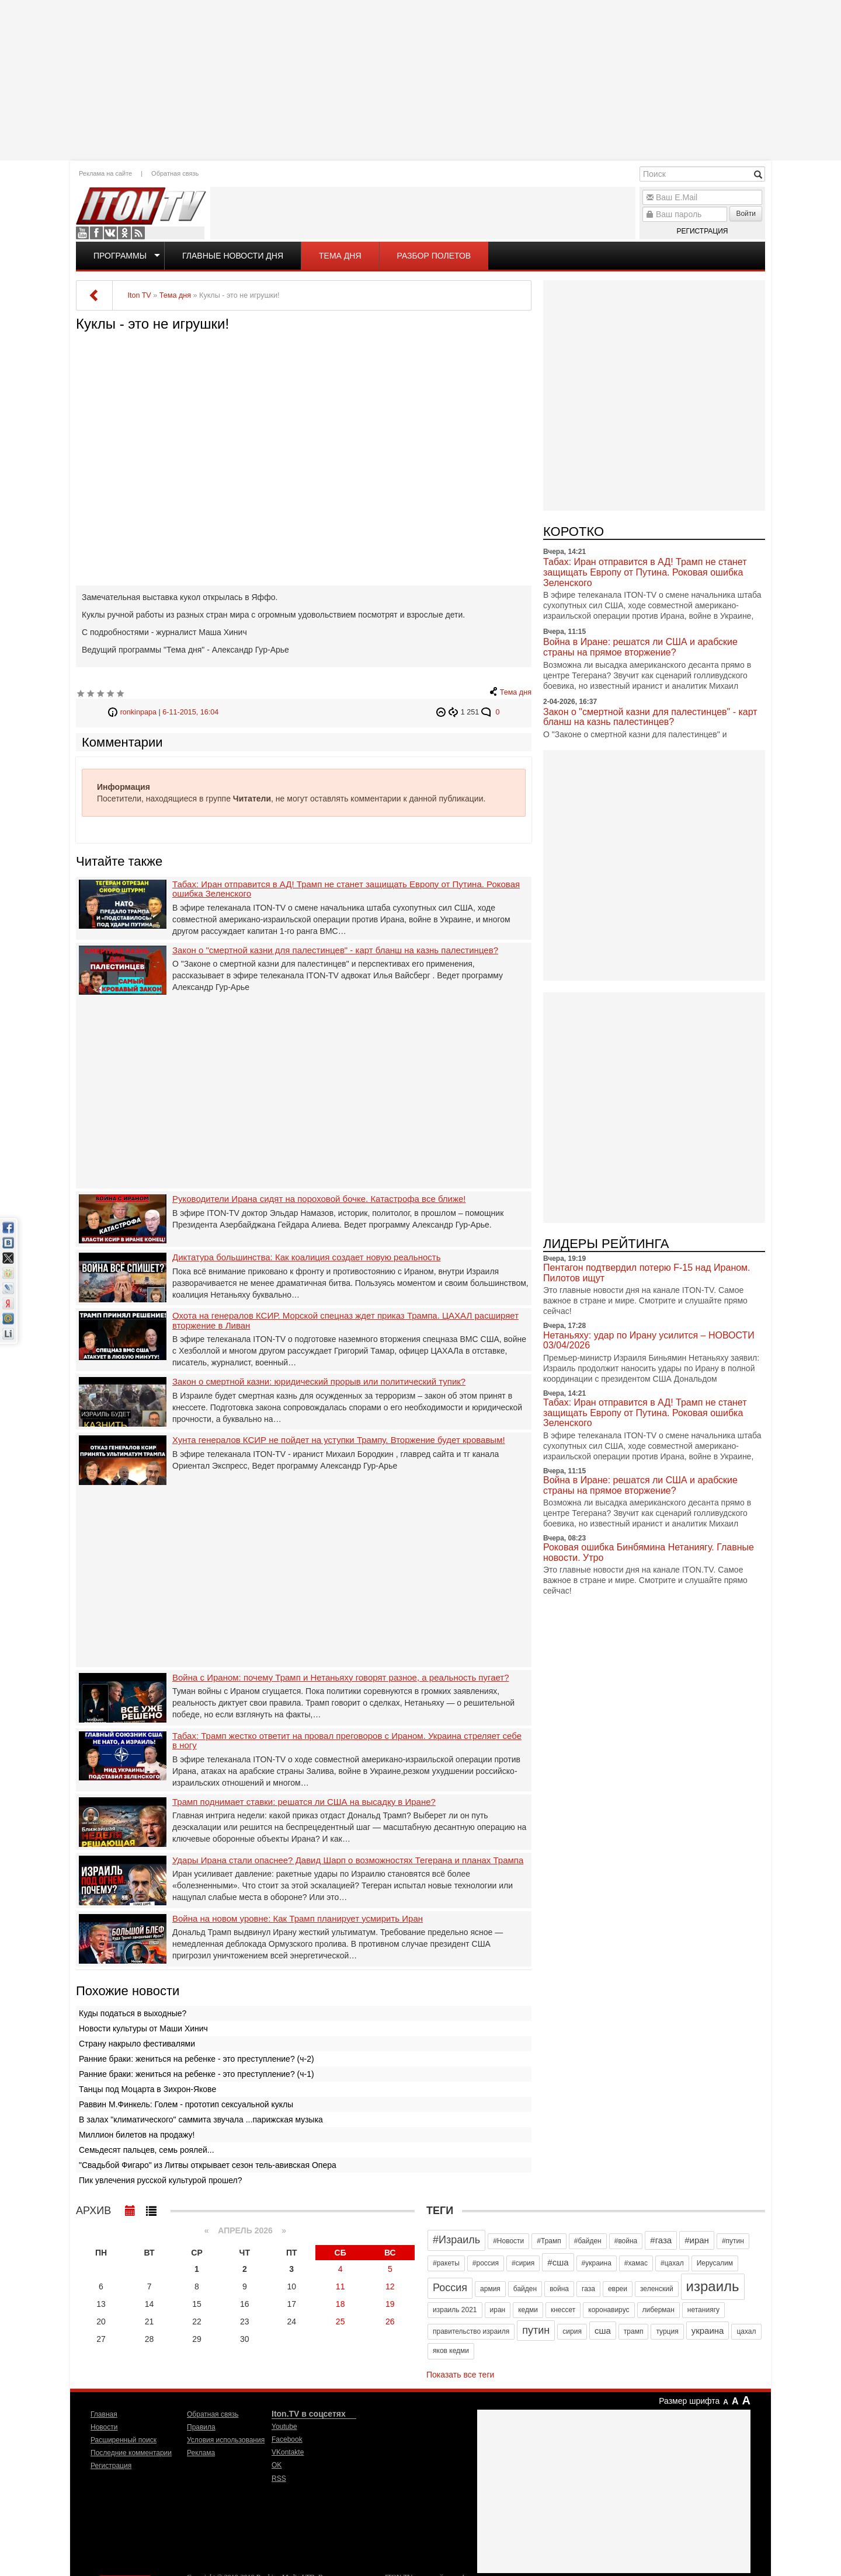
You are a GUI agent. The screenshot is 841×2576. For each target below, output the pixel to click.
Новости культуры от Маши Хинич (143, 2028)
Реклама (201, 2453)
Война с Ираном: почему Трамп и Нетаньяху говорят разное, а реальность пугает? (340, 1677)
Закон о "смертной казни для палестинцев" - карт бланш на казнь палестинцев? (335, 950)
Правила (201, 2427)
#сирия (523, 2263)
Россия (450, 2287)
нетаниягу (703, 2310)
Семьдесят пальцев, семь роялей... (146, 2150)
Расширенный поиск (124, 2440)
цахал (746, 2331)
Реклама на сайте (105, 173)
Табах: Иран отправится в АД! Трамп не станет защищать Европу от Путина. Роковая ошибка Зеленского (346, 889)
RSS (138, 232)
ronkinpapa (138, 712)
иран (498, 2310)
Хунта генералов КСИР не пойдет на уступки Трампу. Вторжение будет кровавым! (338, 1440)
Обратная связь (175, 173)
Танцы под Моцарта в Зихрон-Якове (147, 2089)
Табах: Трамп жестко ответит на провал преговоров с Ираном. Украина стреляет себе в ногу (347, 1741)
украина (707, 2331)
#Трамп (549, 2241)
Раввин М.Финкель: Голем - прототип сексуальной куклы (186, 2104)
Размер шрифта (689, 2401)
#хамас (636, 2263)
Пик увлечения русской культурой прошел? (160, 2180)
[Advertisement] (420, 79)
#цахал (672, 2263)
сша (603, 2331)
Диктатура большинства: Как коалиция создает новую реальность (306, 1257)
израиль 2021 (455, 2310)
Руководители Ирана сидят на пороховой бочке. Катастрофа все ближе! (319, 1199)
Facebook (96, 232)
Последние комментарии (131, 2453)
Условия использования (226, 2440)
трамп (634, 2331)
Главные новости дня (232, 255)
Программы (120, 255)
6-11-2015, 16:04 (190, 712)
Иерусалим (715, 2263)
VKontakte (110, 232)
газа (588, 2289)
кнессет (563, 2310)
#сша (557, 2262)
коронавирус (608, 2310)
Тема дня (340, 255)
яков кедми (451, 2351)
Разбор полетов (434, 255)
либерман (658, 2310)
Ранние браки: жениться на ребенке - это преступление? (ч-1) (196, 2074)
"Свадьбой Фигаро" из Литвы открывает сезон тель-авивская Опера (207, 2165)
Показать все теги (460, 2374)
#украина (596, 2263)
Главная (104, 2414)
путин (536, 2330)
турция (667, 2331)
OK (124, 232)
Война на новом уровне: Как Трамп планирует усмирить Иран (297, 1918)
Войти (746, 214)
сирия (572, 2331)
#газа (661, 2240)
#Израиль (456, 2240)
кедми (528, 2310)
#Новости (508, 2241)
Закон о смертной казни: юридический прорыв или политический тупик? (318, 1381)
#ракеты (446, 2263)
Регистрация (702, 231)
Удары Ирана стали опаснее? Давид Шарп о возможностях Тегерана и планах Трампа (347, 1860)
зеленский (656, 2289)
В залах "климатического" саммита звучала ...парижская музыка (201, 2119)
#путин (733, 2241)
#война (626, 2241)
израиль (712, 2286)
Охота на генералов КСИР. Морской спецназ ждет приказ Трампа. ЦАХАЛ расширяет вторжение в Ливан (345, 1320)
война (559, 2289)
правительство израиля (471, 2331)
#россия (485, 2263)
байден (525, 2289)
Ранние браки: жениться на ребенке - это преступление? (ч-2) (196, 2058)
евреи (617, 2289)
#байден (588, 2241)
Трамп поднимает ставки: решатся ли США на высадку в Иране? (304, 1802)
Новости (104, 2427)
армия (490, 2289)
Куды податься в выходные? (132, 2013)
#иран (696, 2240)
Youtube (82, 232)
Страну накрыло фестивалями (137, 2043)
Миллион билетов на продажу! (136, 2134)
